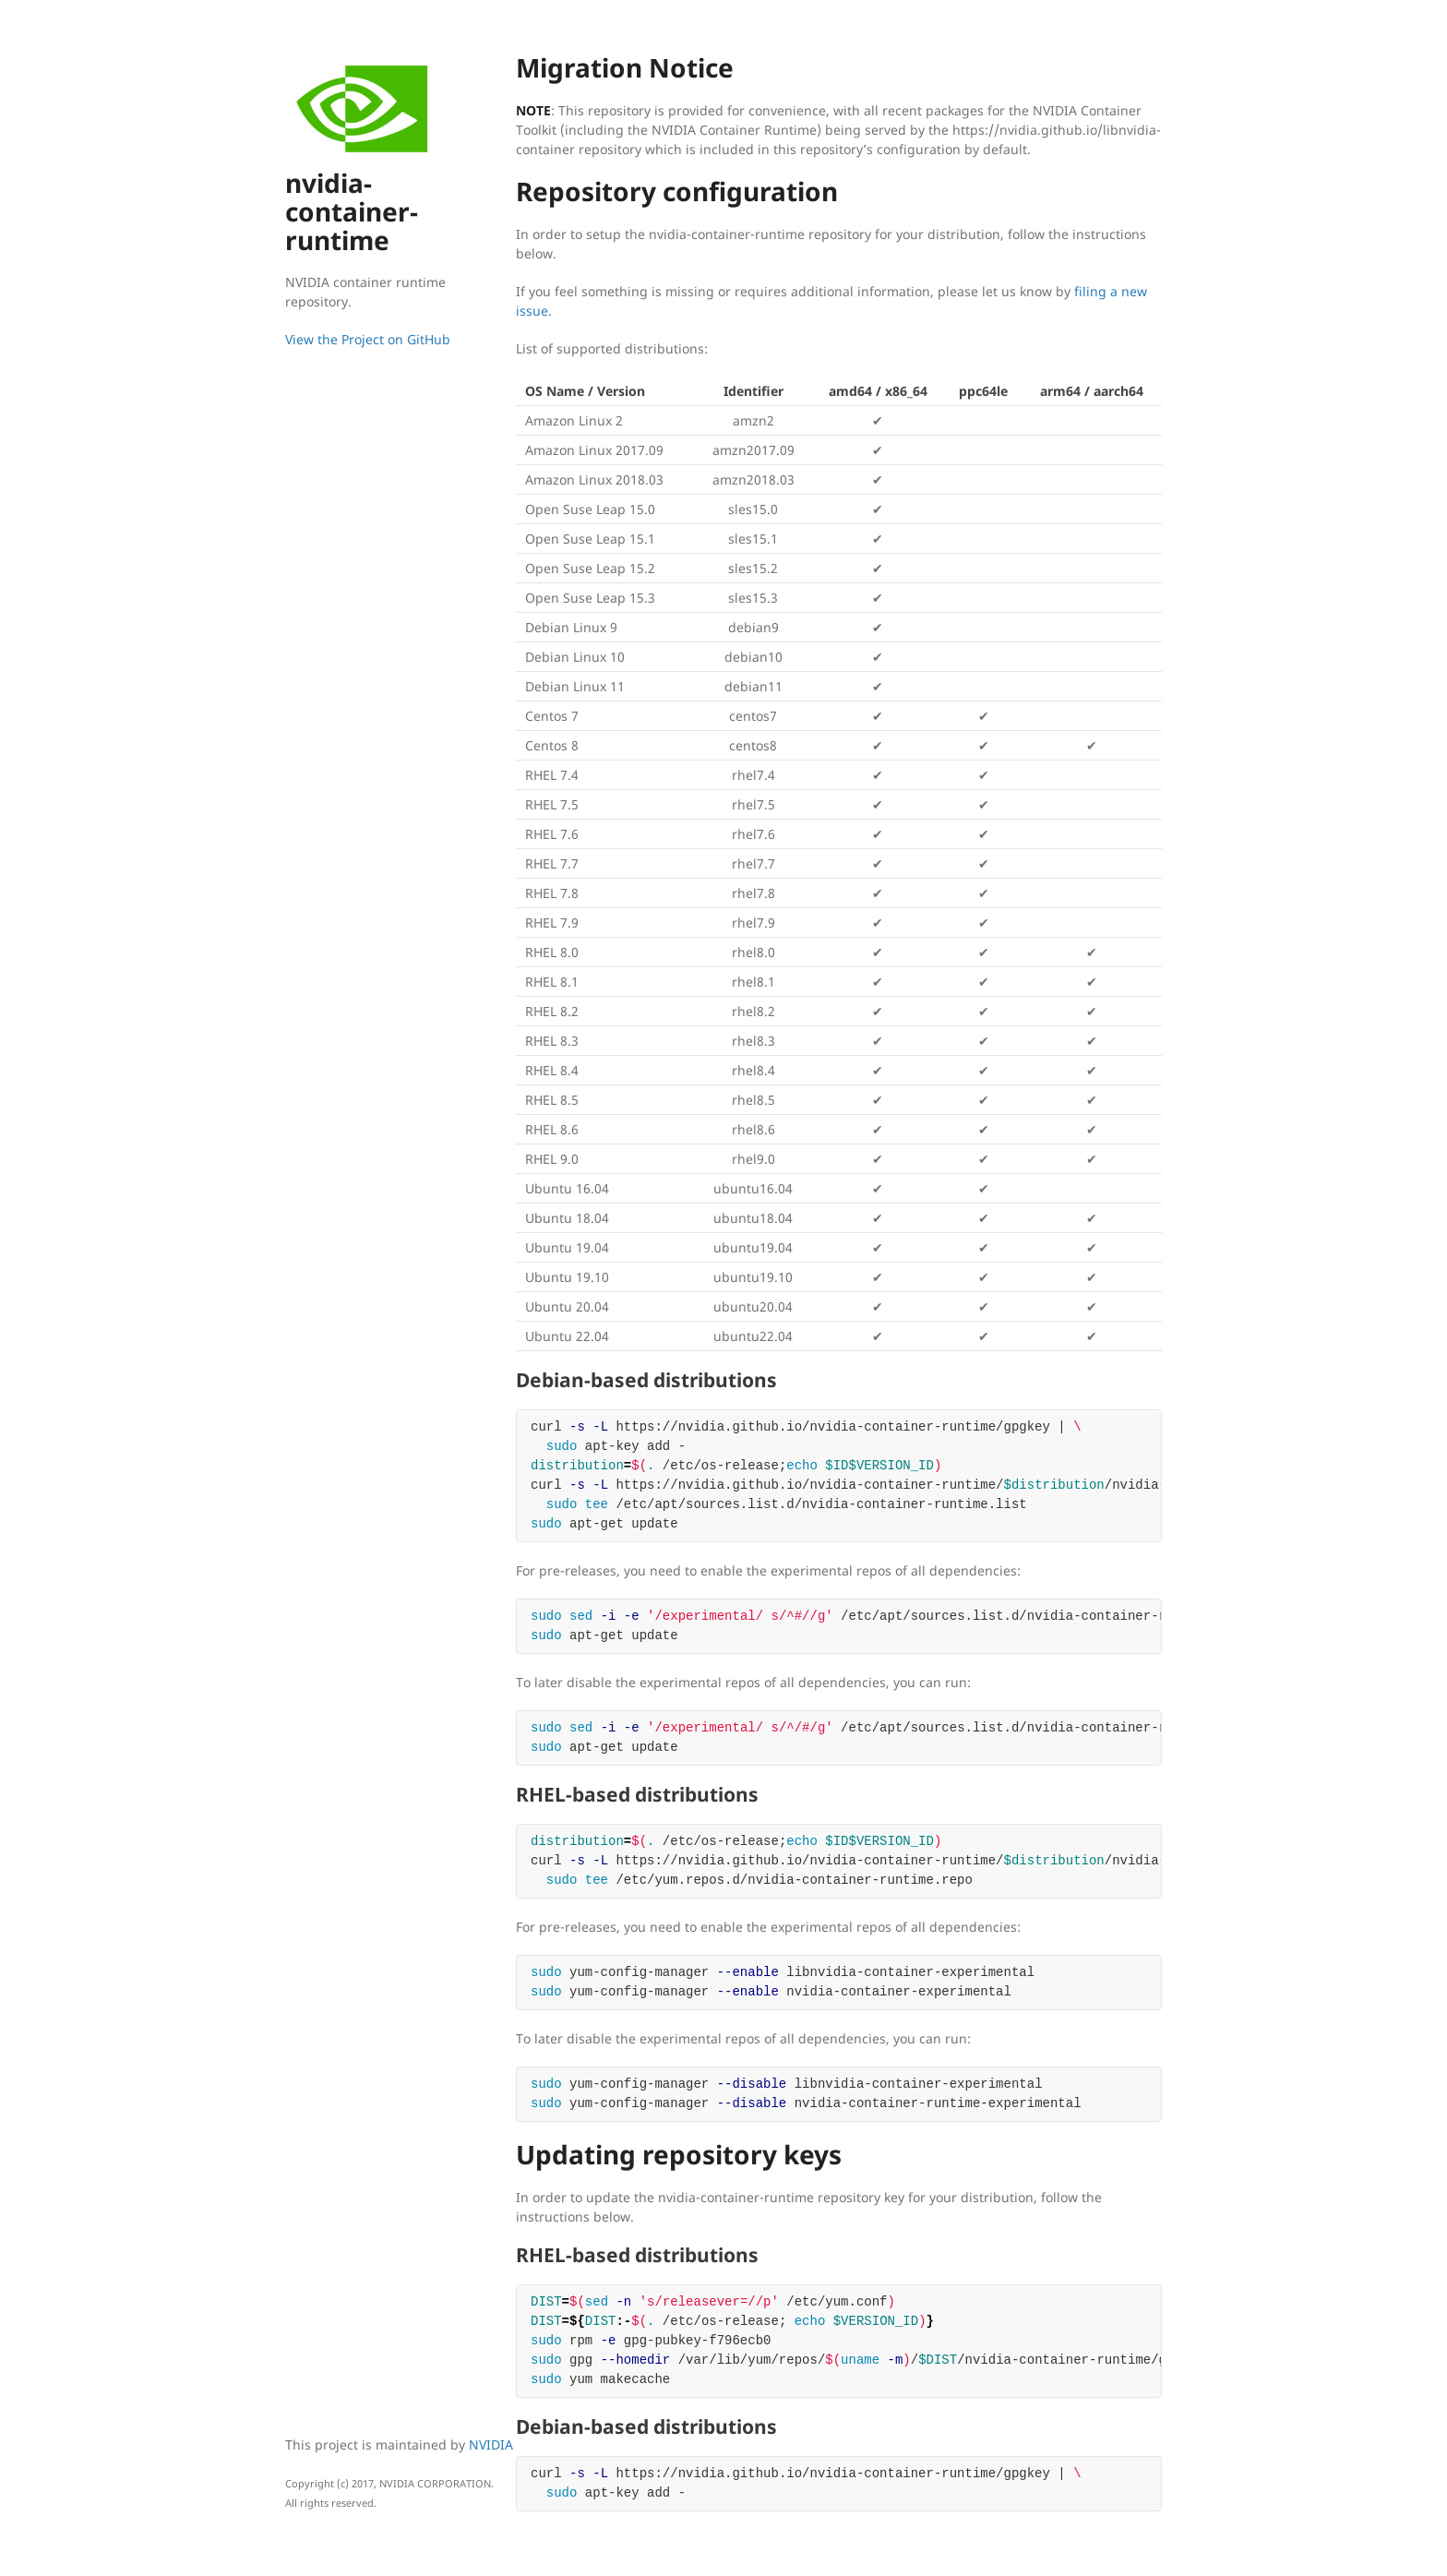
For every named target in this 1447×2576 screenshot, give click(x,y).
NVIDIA (491, 2444)
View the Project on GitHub (367, 339)
